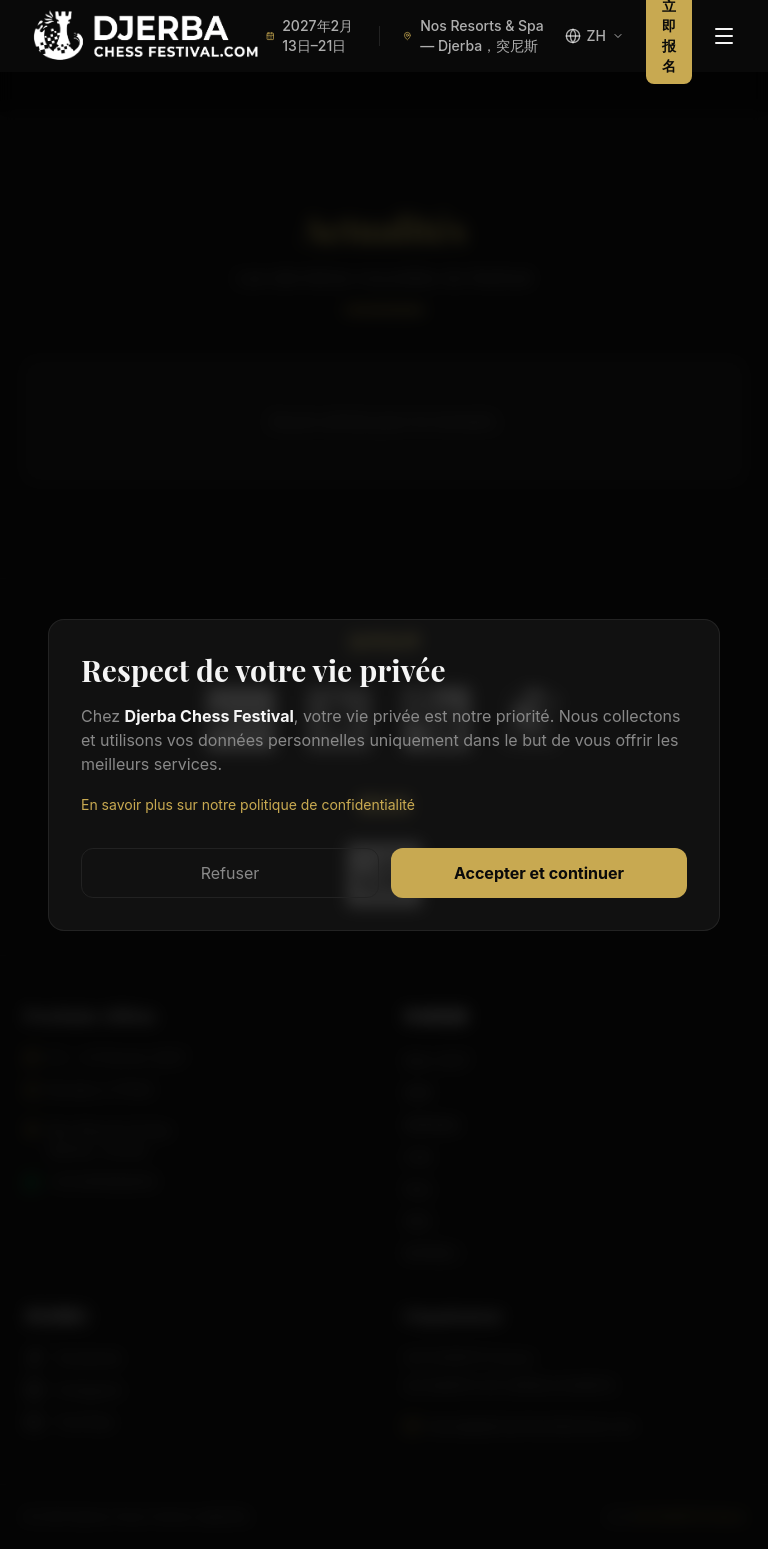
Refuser (230, 873)
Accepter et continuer (539, 873)
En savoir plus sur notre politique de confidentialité (248, 804)
